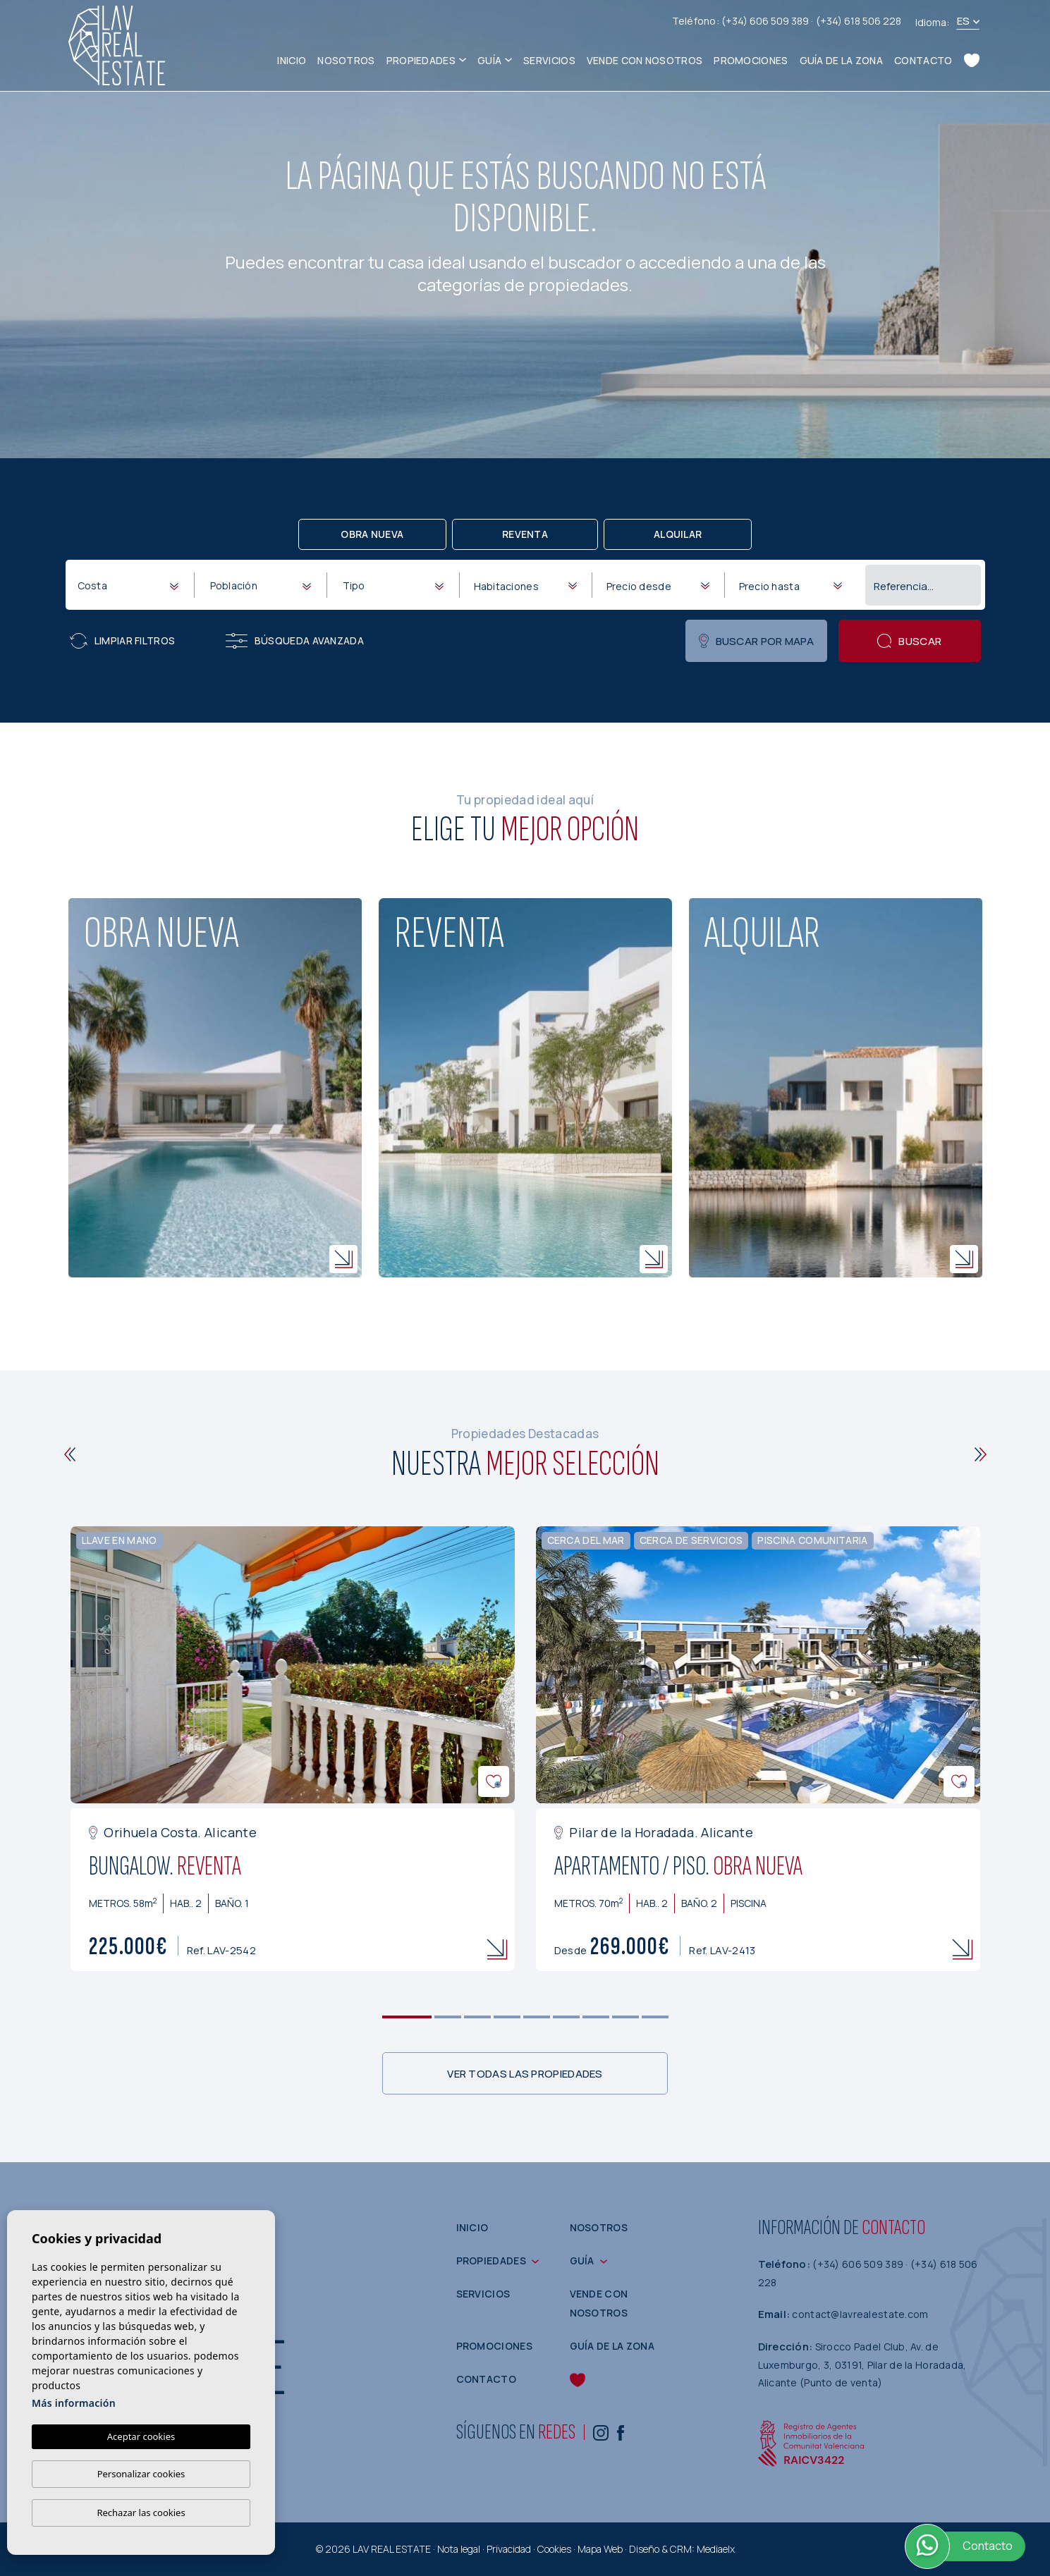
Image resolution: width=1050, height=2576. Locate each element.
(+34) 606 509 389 (766, 20)
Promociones (751, 60)
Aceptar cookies (141, 2436)
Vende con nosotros (644, 60)
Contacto (923, 60)
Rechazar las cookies (141, 2512)
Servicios (549, 60)
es (963, 20)
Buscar (909, 641)
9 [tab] (654, 2017)
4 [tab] (506, 2017)
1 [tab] (406, 2017)
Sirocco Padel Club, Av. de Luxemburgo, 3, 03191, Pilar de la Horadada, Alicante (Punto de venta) (862, 2364)
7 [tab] (595, 2017)
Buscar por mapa (756, 641)
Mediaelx (716, 2549)
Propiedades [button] (421, 60)
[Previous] (70, 1454)
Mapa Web (600, 2549)
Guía (489, 60)
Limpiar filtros (123, 641)
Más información (74, 2403)
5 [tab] (536, 2017)
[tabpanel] (293, 1749)
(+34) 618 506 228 (858, 20)
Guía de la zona (842, 60)
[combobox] (127, 584)
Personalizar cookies (141, 2473)
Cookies (554, 2549)
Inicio (291, 60)
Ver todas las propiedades (525, 2073)
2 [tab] (447, 2017)
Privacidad (509, 2549)
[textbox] (130, 585)
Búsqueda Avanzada (295, 641)
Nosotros (345, 60)
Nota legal (458, 2549)
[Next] (980, 1454)
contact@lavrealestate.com (860, 2314)
